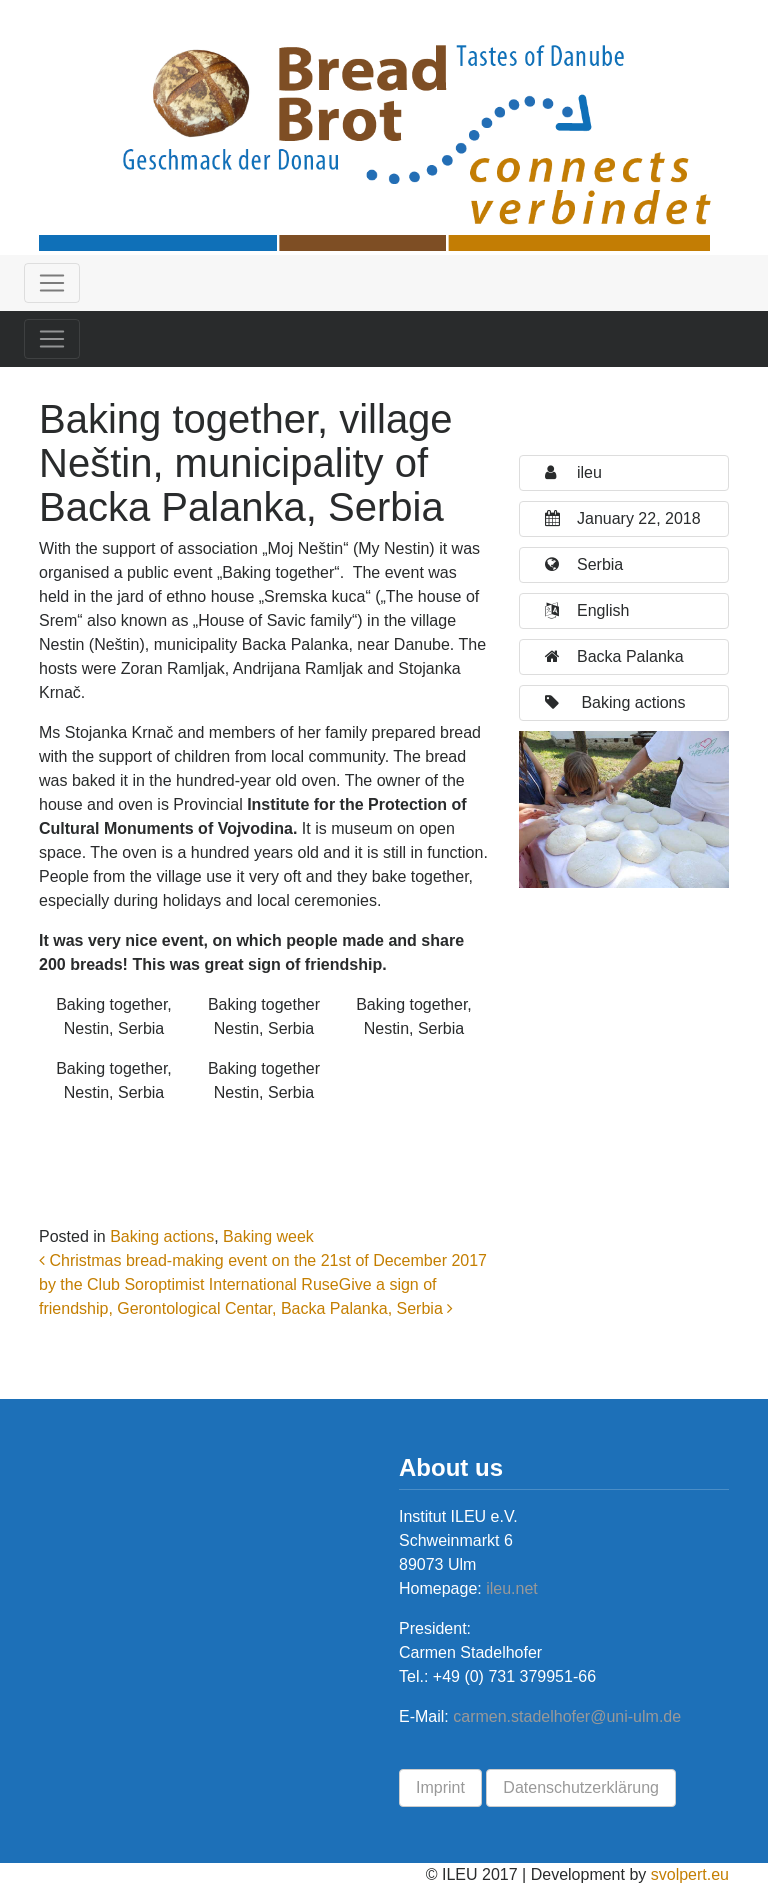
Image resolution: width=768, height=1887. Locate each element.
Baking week (268, 1236)
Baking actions (162, 1236)
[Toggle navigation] (52, 283)
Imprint (440, 1787)
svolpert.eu (690, 1874)
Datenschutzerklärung (581, 1787)
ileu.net (510, 1588)
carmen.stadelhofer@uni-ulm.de (567, 1716)
